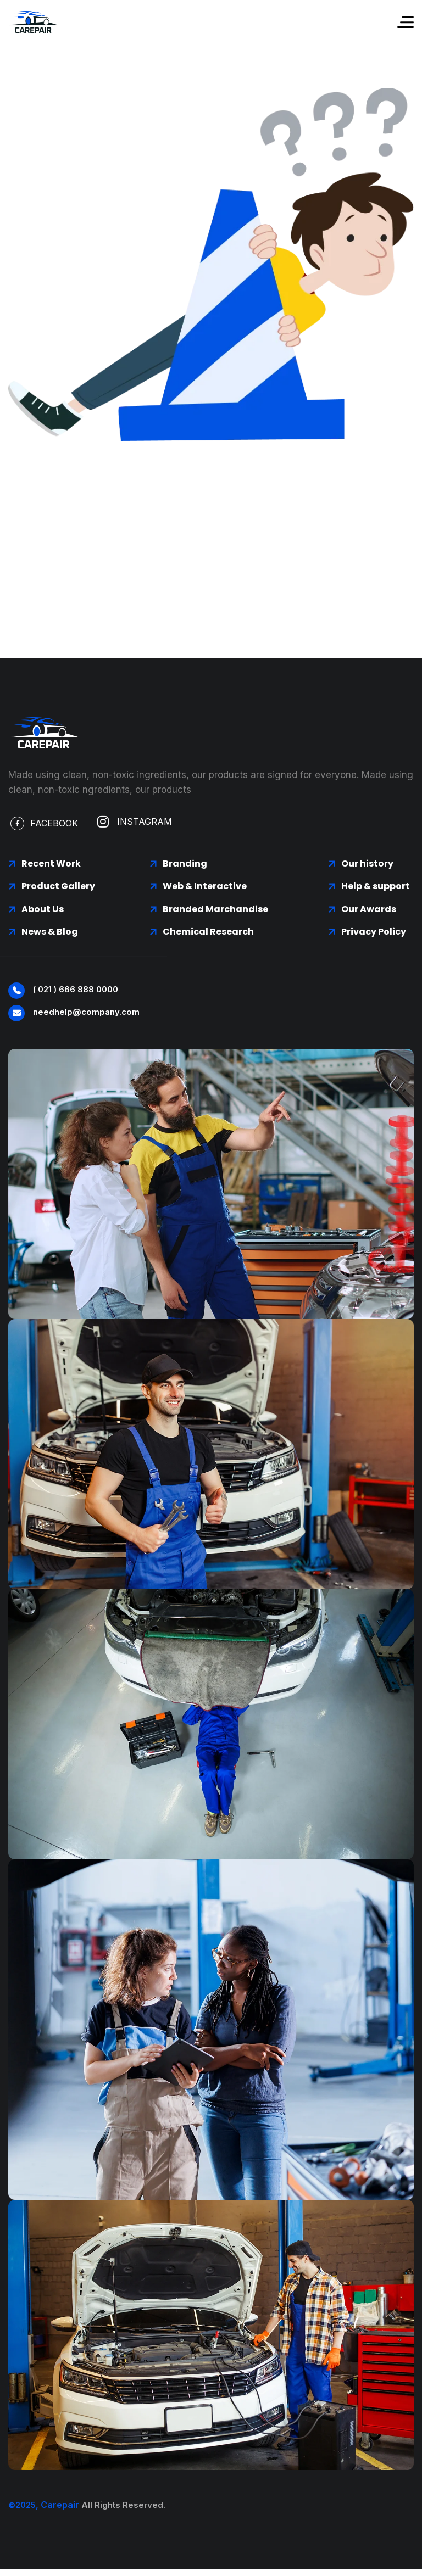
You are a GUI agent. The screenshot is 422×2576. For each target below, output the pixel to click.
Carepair (60, 2504)
